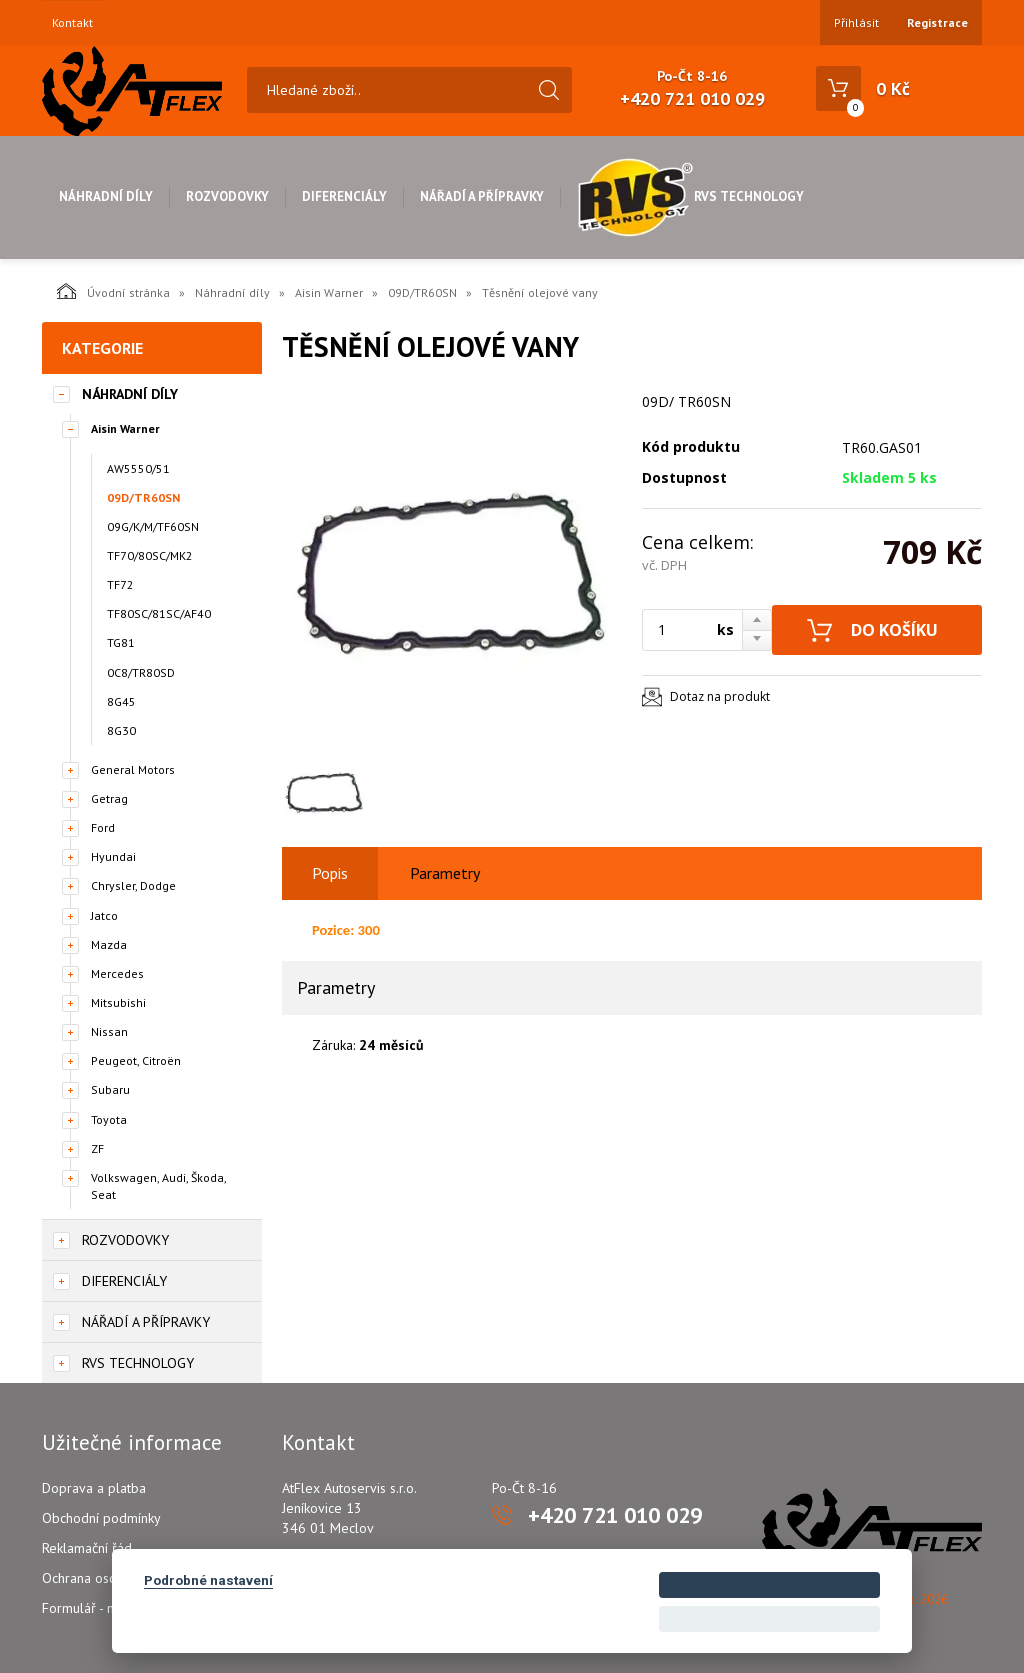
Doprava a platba (94, 1488)
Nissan (109, 1031)
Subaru (110, 1089)
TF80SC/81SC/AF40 (159, 613)
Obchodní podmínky (101, 1518)
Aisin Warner (329, 292)
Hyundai (113, 856)
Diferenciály (344, 196)
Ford (103, 827)
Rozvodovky (227, 196)
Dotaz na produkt (720, 696)
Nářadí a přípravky (482, 196)
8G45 (121, 701)
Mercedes (117, 973)
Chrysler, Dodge (133, 885)
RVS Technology (690, 196)
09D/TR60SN (422, 292)
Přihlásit (856, 22)
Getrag (109, 798)
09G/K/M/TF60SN (153, 526)
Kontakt (72, 23)
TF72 (120, 584)
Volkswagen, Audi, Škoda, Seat (158, 1186)
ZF (97, 1148)
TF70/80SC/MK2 (150, 555)
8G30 (121, 730)
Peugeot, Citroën (136, 1060)
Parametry (445, 873)
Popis (330, 873)
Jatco (104, 915)
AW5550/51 (138, 468)
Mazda (109, 944)
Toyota (109, 1119)
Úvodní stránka (113, 291)
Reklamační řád (87, 1548)
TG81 (121, 642)
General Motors (133, 769)
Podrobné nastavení (208, 1580)
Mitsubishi (118, 1002)
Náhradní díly (106, 196)
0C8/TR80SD (141, 672)
